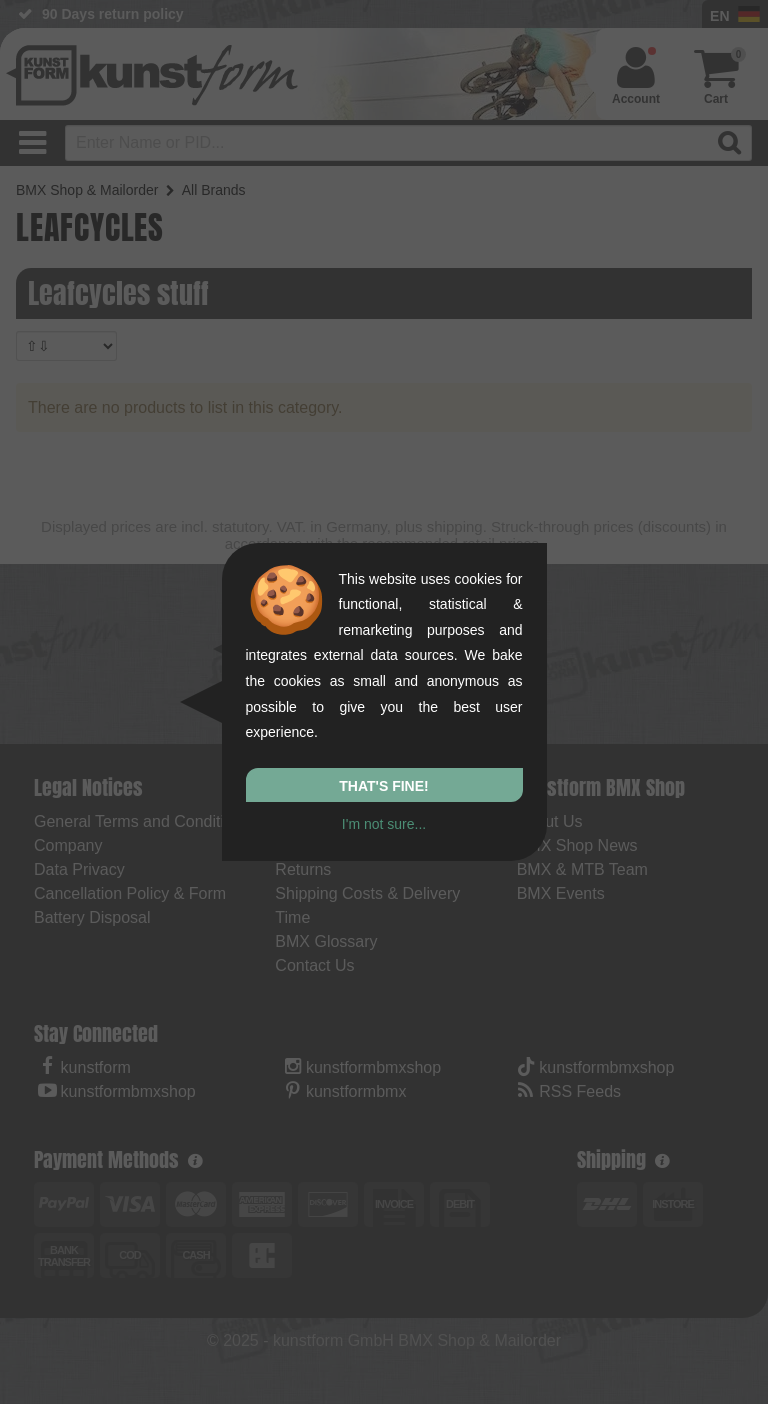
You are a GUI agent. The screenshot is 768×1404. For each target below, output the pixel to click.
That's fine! (383, 786)
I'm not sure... (384, 824)
